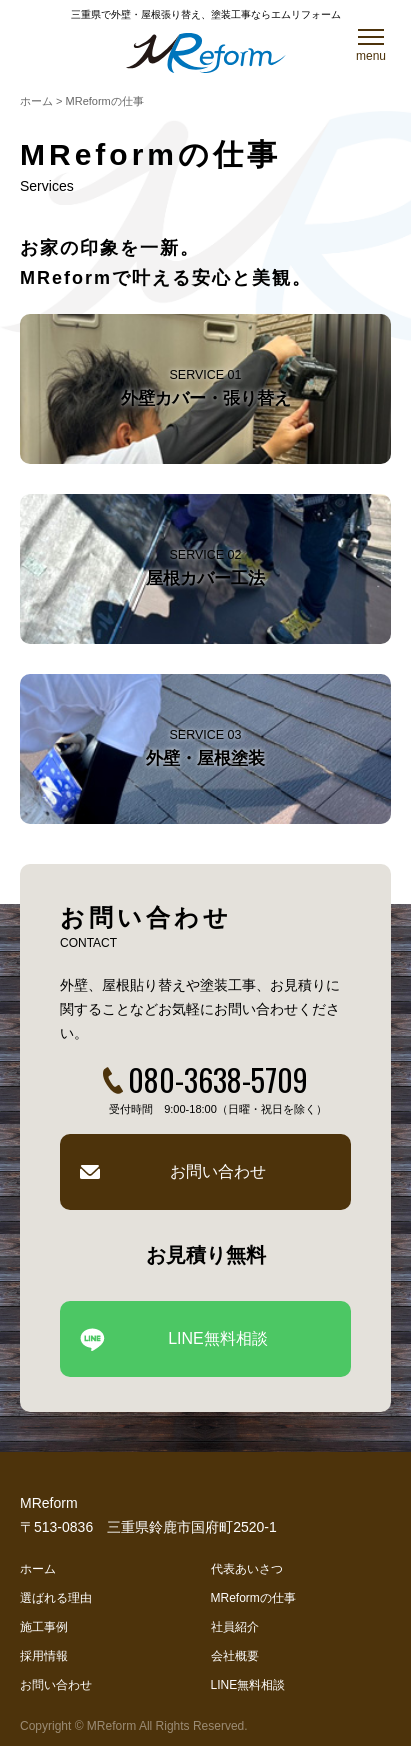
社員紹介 (235, 1627)
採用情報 (44, 1656)
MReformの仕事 (253, 1598)
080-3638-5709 (218, 1079)
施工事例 (44, 1627)
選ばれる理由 (56, 1598)
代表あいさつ (247, 1569)
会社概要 (235, 1656)
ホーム (38, 1569)
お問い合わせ (218, 1171)
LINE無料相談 (218, 1338)
